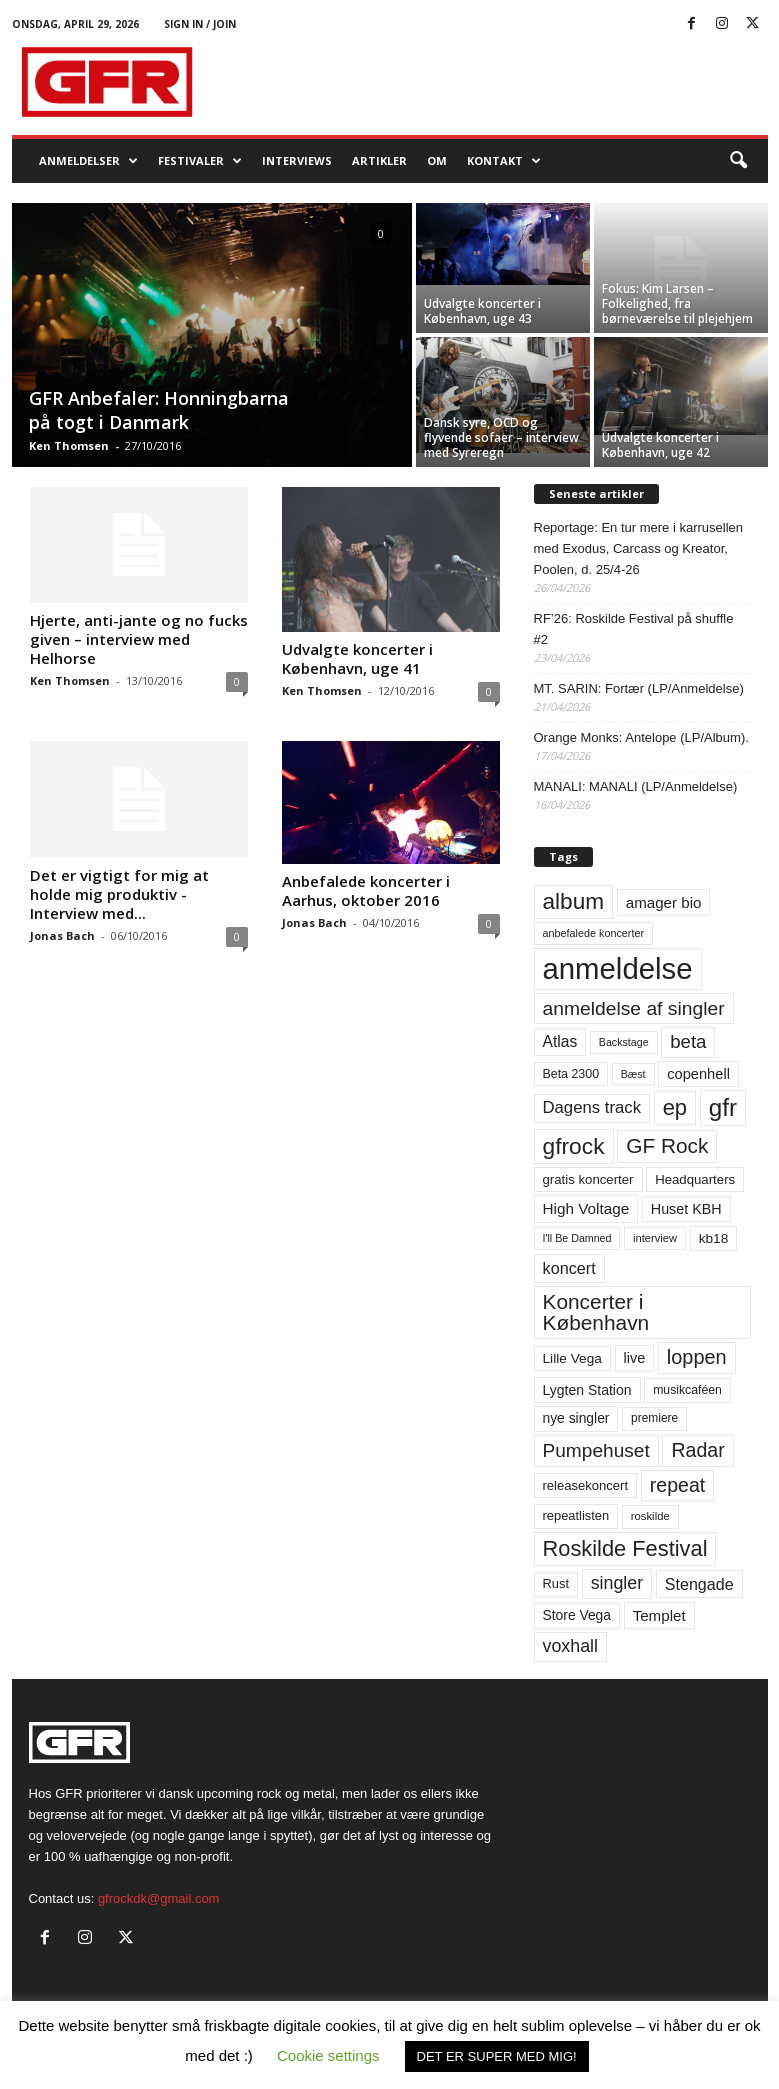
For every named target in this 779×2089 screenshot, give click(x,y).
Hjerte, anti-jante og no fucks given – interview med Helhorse (139, 639)
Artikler (379, 160)
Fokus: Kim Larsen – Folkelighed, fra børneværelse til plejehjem (677, 303)
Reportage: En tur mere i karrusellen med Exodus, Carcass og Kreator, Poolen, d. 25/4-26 (639, 548)
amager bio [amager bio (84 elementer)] (664, 902)
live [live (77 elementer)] (635, 1358)
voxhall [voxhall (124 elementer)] (571, 1646)
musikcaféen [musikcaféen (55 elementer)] (687, 1390)
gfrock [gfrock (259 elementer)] (574, 1146)
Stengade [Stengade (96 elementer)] (699, 1584)
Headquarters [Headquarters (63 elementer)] (695, 1179)
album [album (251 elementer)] (574, 901)
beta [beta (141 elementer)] (688, 1041)
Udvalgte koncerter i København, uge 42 (660, 445)
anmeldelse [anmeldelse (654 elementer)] (618, 968)
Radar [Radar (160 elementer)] (697, 1450)
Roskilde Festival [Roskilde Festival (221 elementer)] (625, 1548)
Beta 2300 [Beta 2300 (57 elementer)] (571, 1074)
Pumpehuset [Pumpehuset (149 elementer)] (596, 1450)
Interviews (297, 160)
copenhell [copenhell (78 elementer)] (698, 1074)
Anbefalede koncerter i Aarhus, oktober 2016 (366, 890)
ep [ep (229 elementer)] (675, 1107)
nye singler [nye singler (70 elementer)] (576, 1418)
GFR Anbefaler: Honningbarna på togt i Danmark (159, 410)
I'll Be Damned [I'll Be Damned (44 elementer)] (577, 1238)
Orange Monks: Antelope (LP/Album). (641, 737)
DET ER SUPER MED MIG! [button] (497, 2056)
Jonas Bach (62, 935)
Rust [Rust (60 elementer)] (556, 1583)
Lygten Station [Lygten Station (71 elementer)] (587, 1390)
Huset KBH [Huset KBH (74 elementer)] (686, 1209)
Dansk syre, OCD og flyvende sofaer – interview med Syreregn (501, 437)
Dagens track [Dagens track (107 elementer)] (592, 1107)
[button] (738, 161)
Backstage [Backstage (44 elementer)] (624, 1042)
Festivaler (200, 161)
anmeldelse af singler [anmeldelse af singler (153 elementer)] (634, 1008)
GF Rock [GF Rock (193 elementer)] (667, 1145)
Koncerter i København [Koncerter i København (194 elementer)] (596, 1312)
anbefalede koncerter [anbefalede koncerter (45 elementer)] (594, 933)
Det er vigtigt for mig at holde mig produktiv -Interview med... (119, 894)
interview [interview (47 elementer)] (655, 1238)
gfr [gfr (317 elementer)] (723, 1107)
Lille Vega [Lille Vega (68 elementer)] (572, 1358)
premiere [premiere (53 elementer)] (654, 1418)
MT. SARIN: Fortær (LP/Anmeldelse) (639, 688)
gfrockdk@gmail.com (159, 1898)
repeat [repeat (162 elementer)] (678, 1485)
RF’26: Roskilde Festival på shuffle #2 (634, 629)
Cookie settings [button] (328, 2055)
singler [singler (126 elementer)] (617, 1583)
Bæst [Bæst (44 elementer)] (633, 1074)
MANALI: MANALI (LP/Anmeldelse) (636, 786)
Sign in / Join (200, 24)
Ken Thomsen (69, 445)
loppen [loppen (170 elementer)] (697, 1357)
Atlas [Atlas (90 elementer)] (560, 1041)
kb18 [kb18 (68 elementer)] (714, 1238)
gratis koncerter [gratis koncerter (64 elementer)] (588, 1179)
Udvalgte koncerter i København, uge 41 (357, 658)
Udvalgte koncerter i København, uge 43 (482, 311)
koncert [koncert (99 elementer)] (569, 1268)
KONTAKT (504, 161)
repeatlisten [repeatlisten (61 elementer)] (576, 1515)
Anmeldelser (88, 161)
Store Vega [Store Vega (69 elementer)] (577, 1615)
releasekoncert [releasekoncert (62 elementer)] (586, 1485)
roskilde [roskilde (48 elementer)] (650, 1516)
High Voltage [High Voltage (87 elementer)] (586, 1208)
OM (437, 160)
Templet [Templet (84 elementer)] (659, 1615)
